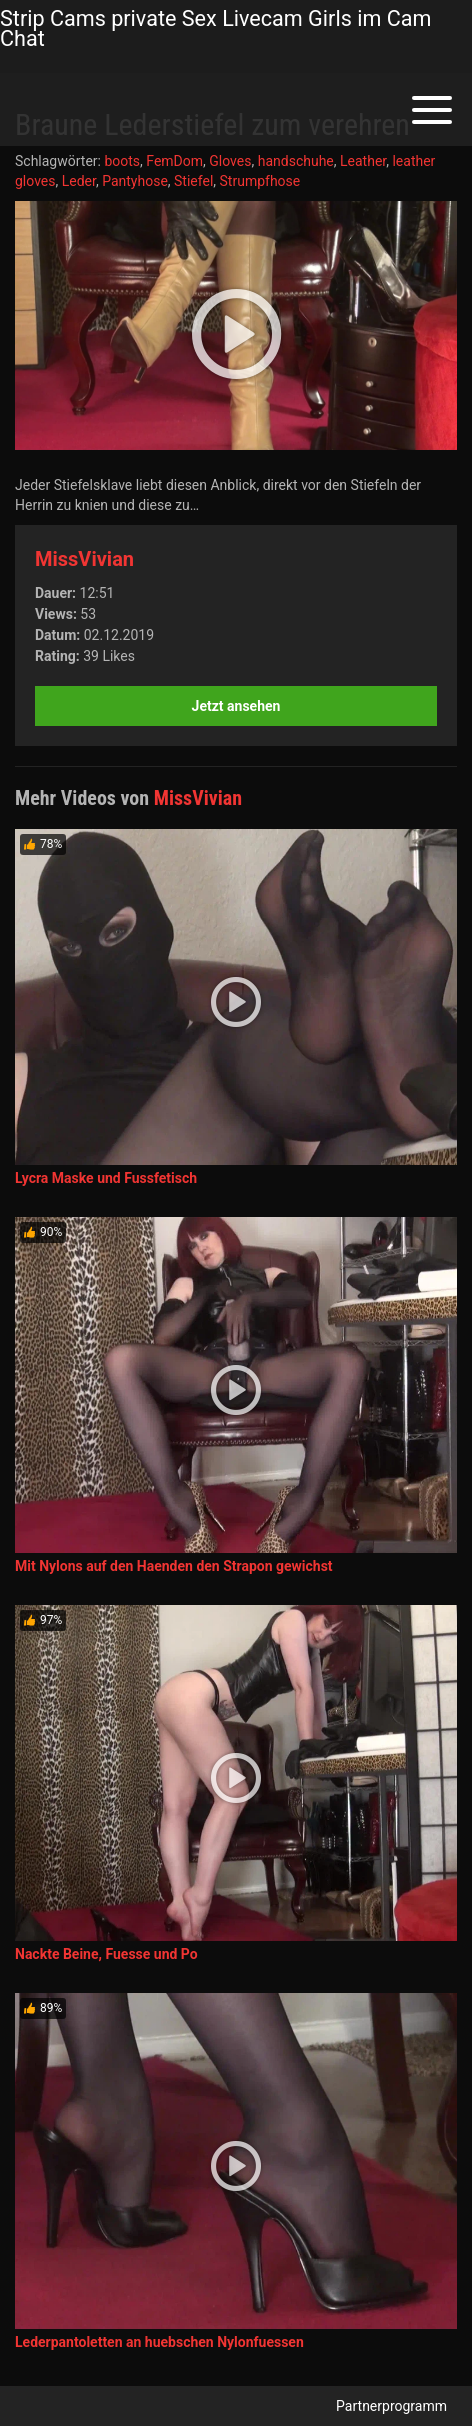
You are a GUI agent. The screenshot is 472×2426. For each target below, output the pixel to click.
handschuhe (296, 161)
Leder (79, 181)
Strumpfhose (260, 181)
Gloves (230, 161)
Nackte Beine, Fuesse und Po (106, 1954)
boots (122, 161)
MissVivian (84, 559)
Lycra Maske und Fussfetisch (106, 1178)
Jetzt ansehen (236, 706)
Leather (363, 161)
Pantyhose (135, 181)
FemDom (174, 161)
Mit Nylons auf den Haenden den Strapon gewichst (174, 1566)
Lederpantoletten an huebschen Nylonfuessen (159, 2342)
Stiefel (193, 181)
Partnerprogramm (391, 2406)
